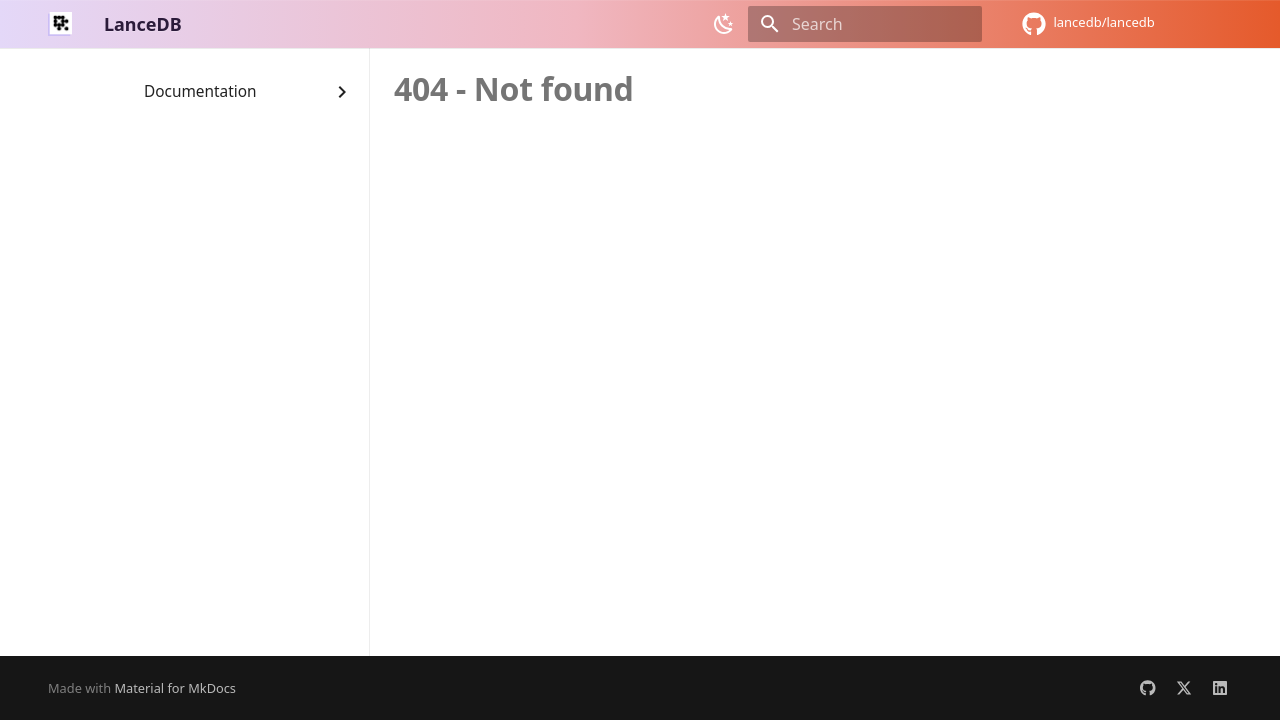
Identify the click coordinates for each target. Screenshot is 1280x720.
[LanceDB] (60, 24)
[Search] (865, 24)
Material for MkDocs (175, 688)
